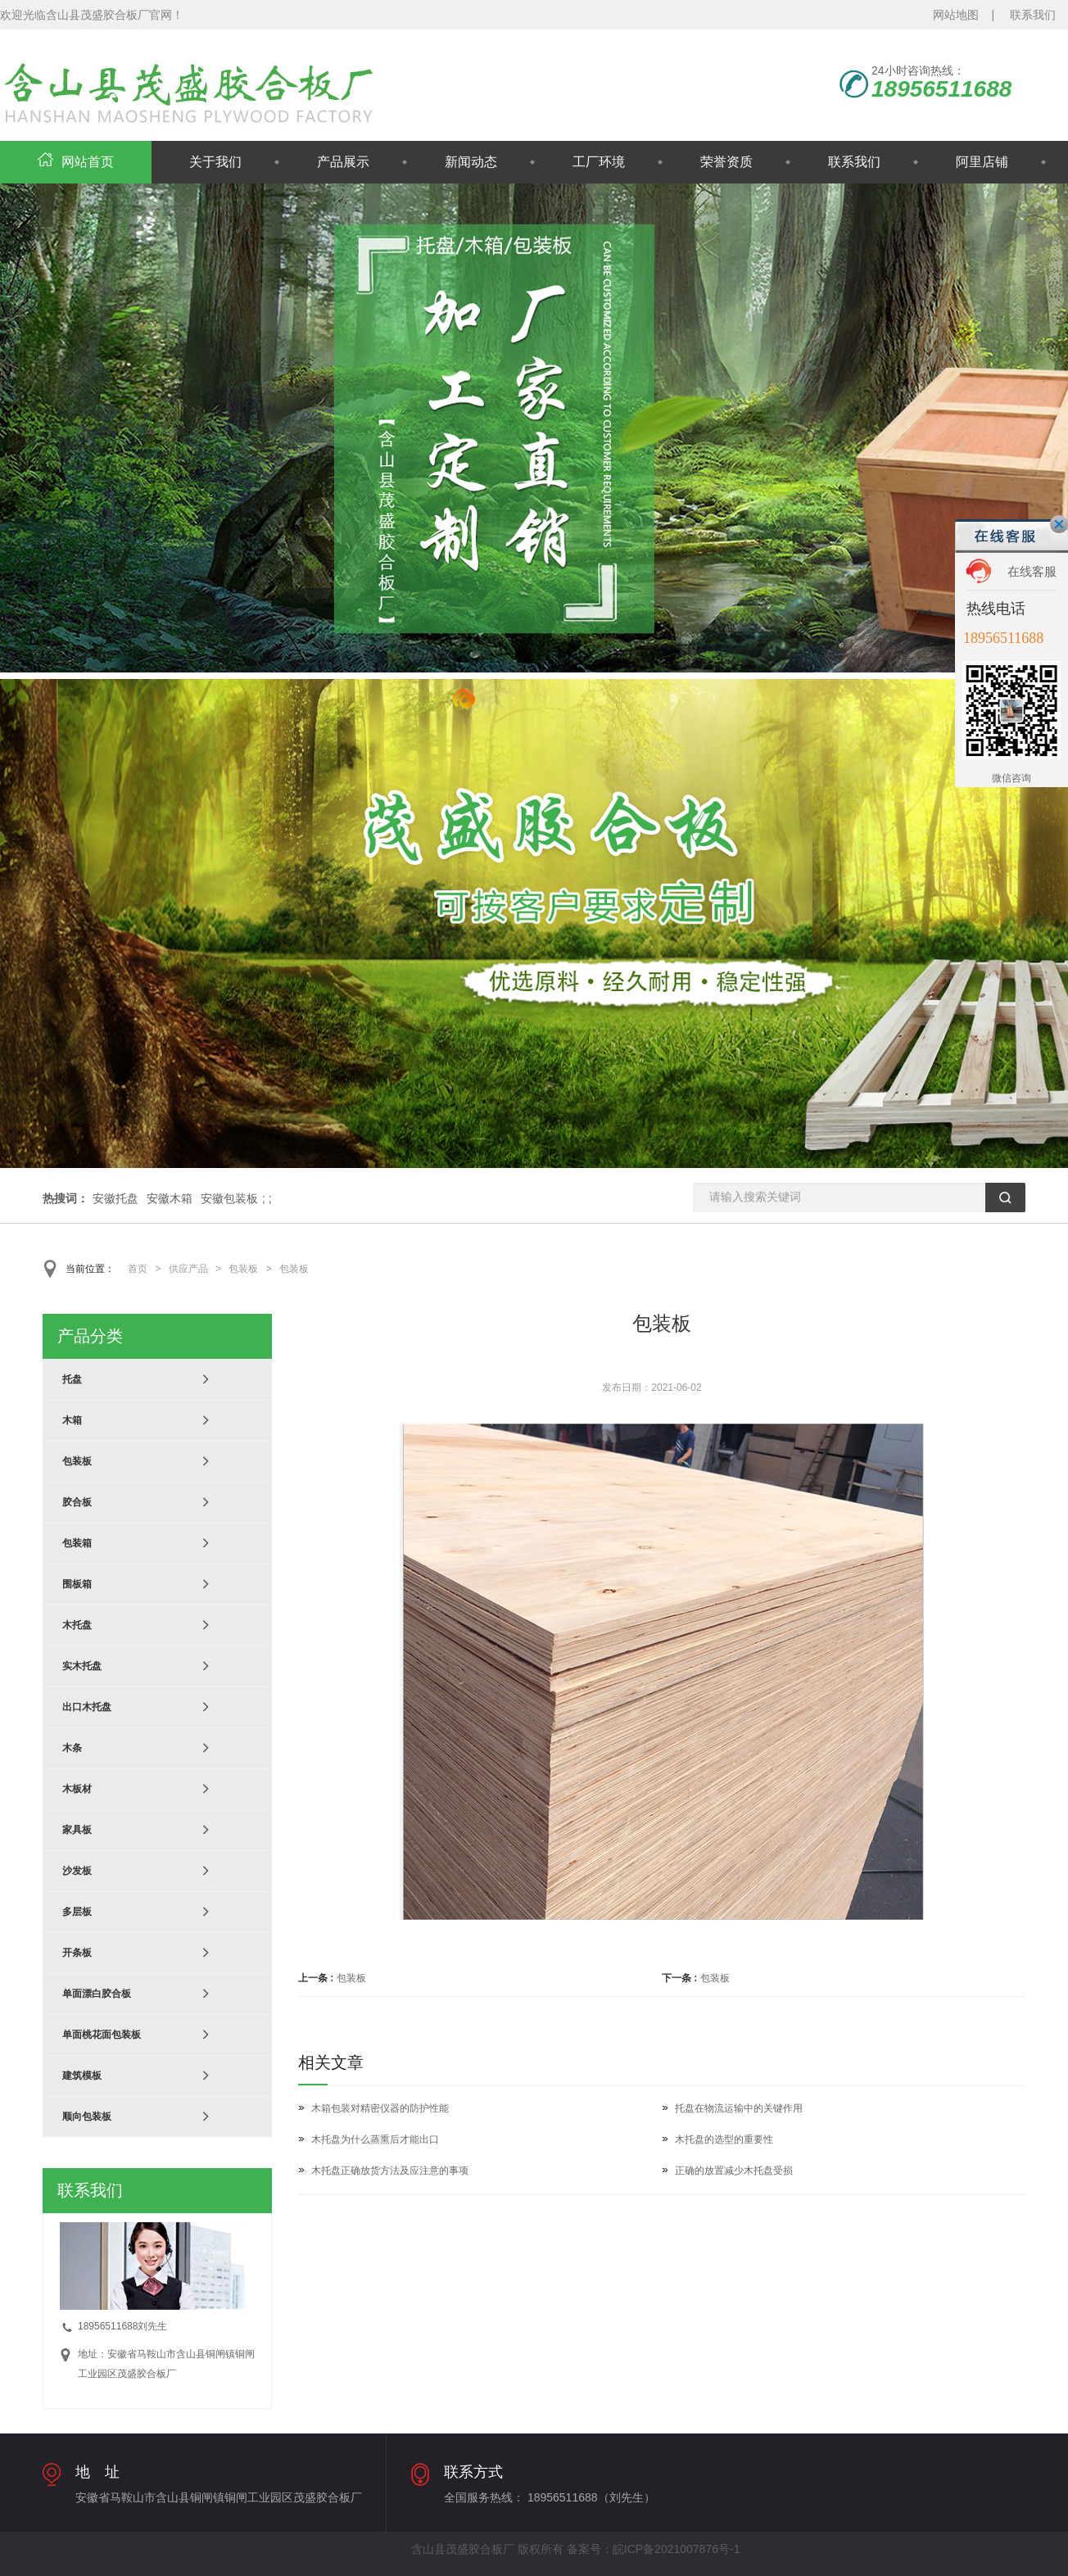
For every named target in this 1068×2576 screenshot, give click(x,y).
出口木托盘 (86, 1707)
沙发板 (77, 1871)
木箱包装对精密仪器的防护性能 (380, 2108)
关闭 (1059, 524)
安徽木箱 (169, 1198)
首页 (137, 1268)
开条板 (77, 1952)
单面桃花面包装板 (101, 2034)
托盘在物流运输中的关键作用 (739, 2108)
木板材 (77, 1789)
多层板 (77, 1911)
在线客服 (1032, 571)
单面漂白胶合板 (96, 1993)
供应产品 (188, 1268)
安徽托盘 (115, 1198)
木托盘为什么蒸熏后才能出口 (375, 2139)
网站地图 (956, 14)
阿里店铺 (982, 162)
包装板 (243, 1268)
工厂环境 (598, 162)
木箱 (72, 1420)
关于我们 (215, 162)
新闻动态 (471, 162)
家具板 (77, 1830)
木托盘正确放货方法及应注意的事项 (389, 2170)
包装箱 (77, 1543)
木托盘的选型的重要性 (724, 2139)
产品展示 (343, 162)
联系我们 (1033, 14)
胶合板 (77, 1502)
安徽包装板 (229, 1198)
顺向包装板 (86, 2116)
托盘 (72, 1379)
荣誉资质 (726, 162)
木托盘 (77, 1625)
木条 (72, 1748)
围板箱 (77, 1584)
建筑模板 (82, 2075)
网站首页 (76, 162)
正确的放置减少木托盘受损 (734, 2170)
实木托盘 (82, 1666)
